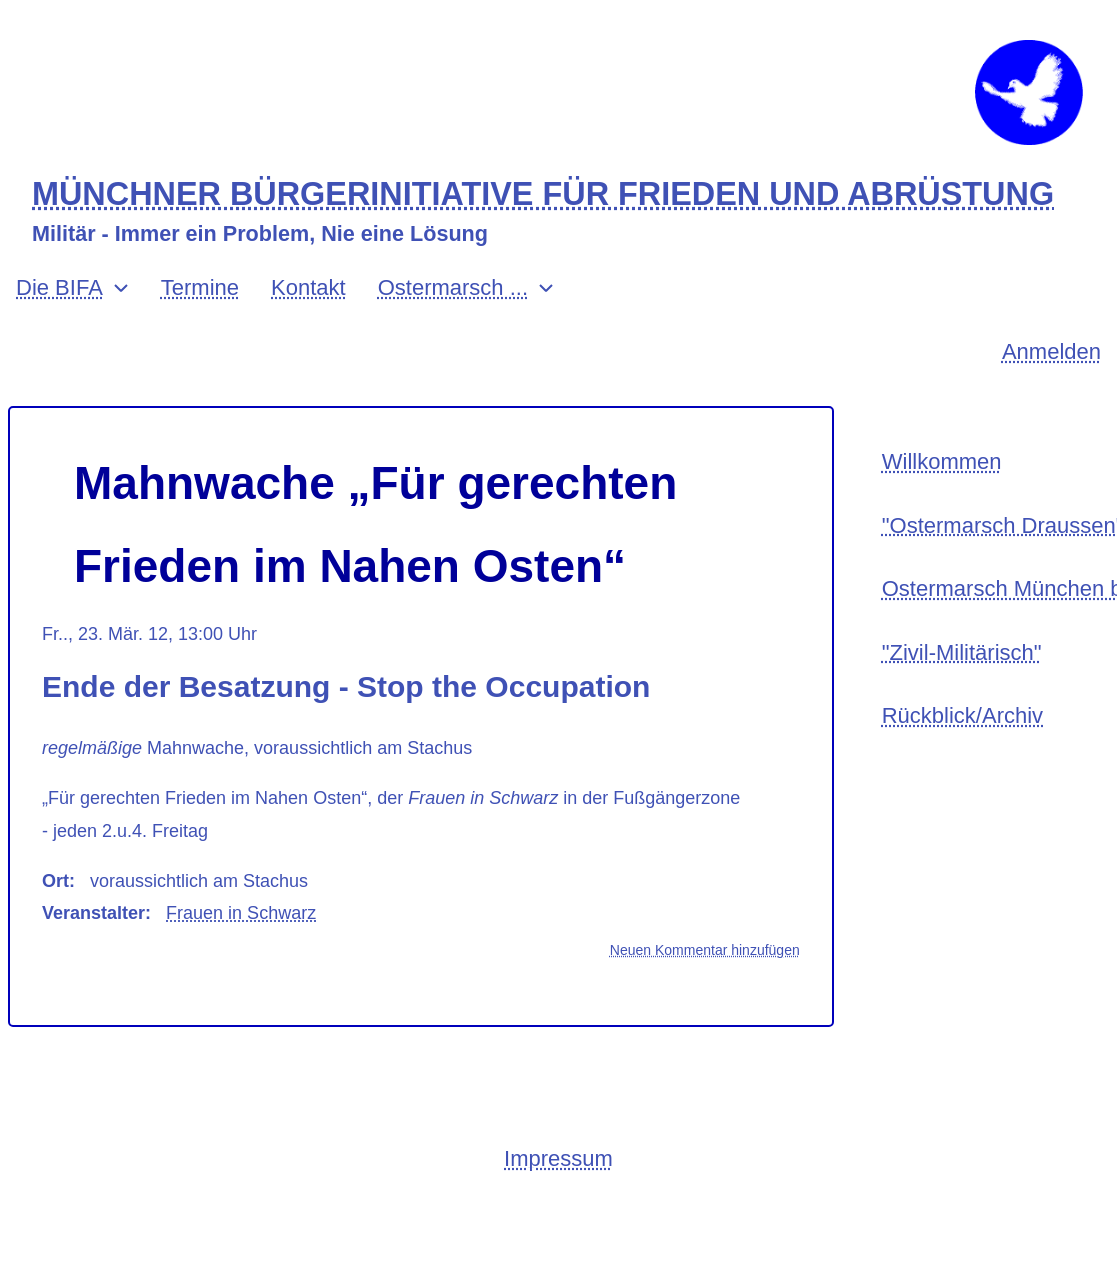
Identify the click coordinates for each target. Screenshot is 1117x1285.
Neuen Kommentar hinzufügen (705, 950)
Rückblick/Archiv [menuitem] (962, 715)
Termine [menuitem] (200, 287)
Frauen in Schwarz (241, 913)
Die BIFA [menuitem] (59, 287)
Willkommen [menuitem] (942, 461)
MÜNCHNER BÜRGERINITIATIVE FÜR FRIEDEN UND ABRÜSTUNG (543, 194)
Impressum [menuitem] (558, 1158)
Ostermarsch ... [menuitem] (453, 287)
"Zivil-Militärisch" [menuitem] (962, 652)
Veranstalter (93, 913)
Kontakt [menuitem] (308, 287)
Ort (55, 881)
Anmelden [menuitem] (1051, 351)
